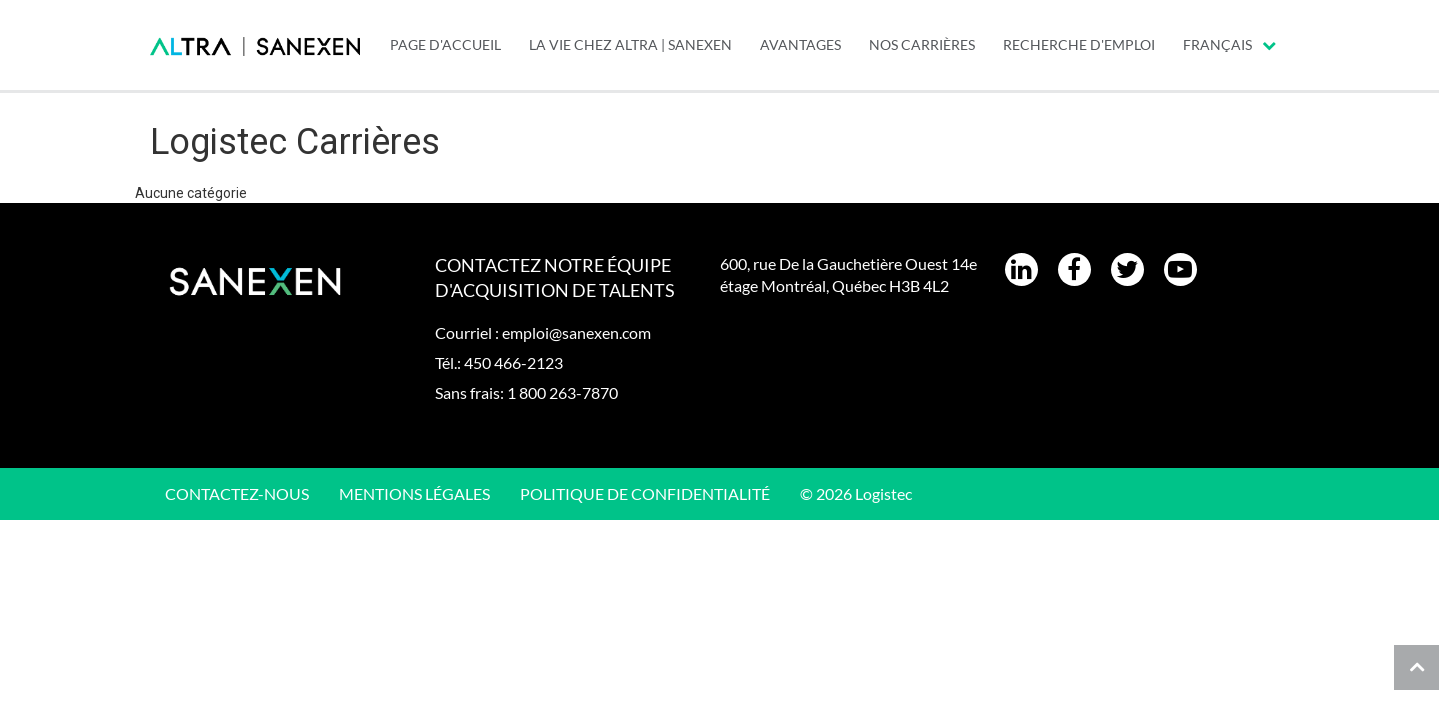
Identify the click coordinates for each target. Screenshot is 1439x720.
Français (1229, 44)
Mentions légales (414, 493)
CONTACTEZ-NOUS (237, 493)
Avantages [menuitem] (800, 44)
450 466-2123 (513, 362)
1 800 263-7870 (562, 392)
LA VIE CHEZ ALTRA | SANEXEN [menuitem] (630, 44)
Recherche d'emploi (1079, 44)
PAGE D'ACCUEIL (445, 44)
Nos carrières (922, 44)
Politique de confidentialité (645, 493)
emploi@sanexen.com (576, 332)
